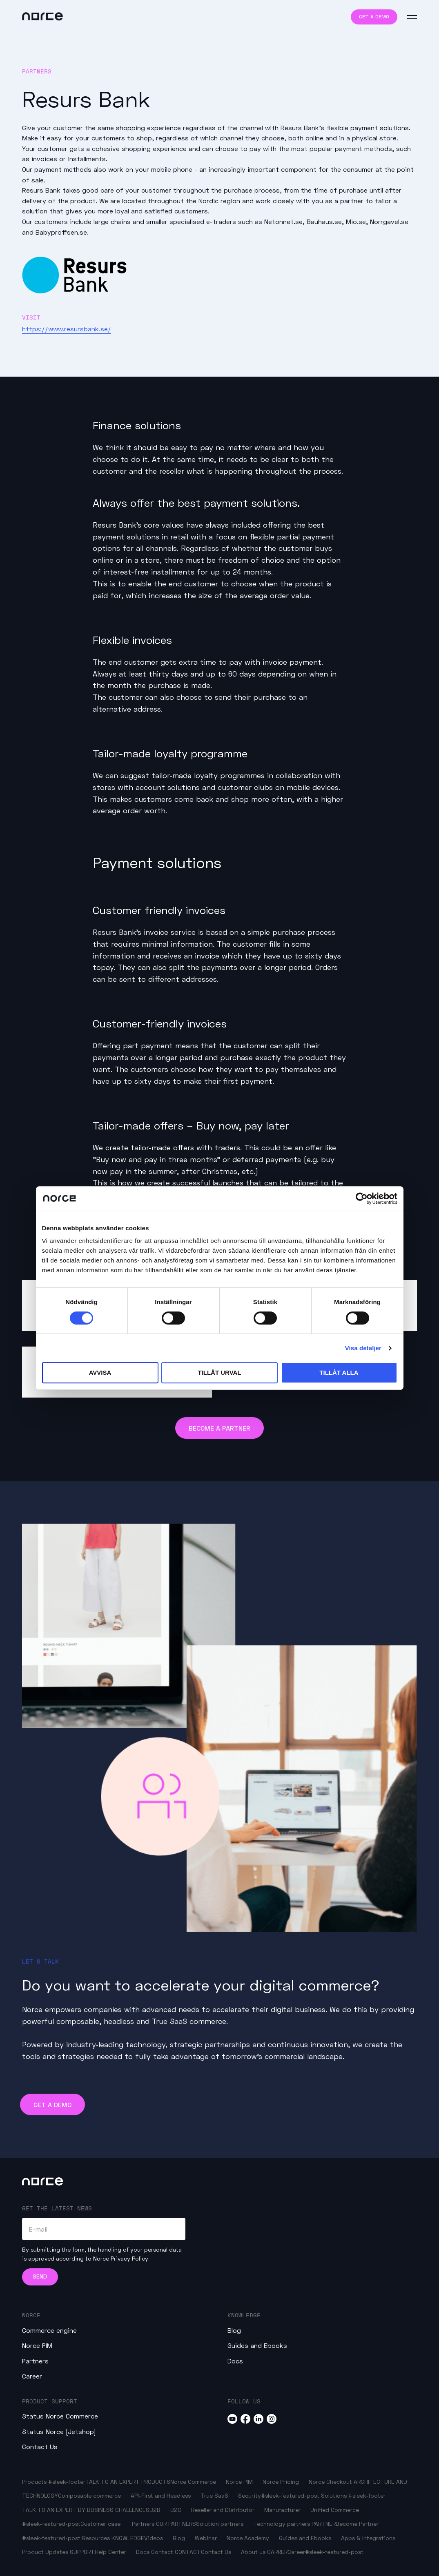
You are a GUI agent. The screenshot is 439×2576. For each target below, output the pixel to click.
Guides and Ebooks (257, 2345)
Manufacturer (282, 2509)
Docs (235, 2361)
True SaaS (214, 2495)
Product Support (49, 2401)
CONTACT (188, 2551)
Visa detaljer (363, 1348)
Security (249, 2495)
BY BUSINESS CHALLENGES (113, 2509)
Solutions (334, 2495)
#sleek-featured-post (290, 2495)
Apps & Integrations (368, 2537)
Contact (162, 2551)
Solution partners (219, 2523)
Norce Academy (248, 2537)
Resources (96, 2537)
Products (34, 2481)
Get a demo (374, 16)
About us (253, 2551)
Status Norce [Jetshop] (59, 2431)
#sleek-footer (66, 2481)
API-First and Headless (161, 2495)
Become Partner (357, 2523)
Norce (31, 2315)
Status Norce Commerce (60, 2416)
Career (32, 2376)
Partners (35, 2361)
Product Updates (45, 2551)
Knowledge (244, 2315)
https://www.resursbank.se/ (66, 329)
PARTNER (324, 2523)
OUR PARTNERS (176, 2523)
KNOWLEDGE (127, 2537)
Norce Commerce (193, 2481)
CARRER (277, 2551)
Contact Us (40, 2446)
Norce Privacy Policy (120, 2258)
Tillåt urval (219, 1372)
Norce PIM (37, 2345)
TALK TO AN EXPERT (112, 2481)
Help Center (110, 2551)
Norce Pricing (281, 2481)
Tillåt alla (338, 1372)
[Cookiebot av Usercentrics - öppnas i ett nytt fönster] (361, 1198)
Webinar (206, 2537)
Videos (153, 2537)
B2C (175, 2509)
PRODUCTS (155, 2481)
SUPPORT (82, 2551)
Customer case (100, 2523)
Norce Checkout (330, 2481)
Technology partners (281, 2523)
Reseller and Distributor (222, 2509)
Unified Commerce (334, 2509)
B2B (154, 2509)
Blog (234, 2330)
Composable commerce (89, 2495)
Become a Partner (219, 1428)
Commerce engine (49, 2330)
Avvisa (100, 1372)
